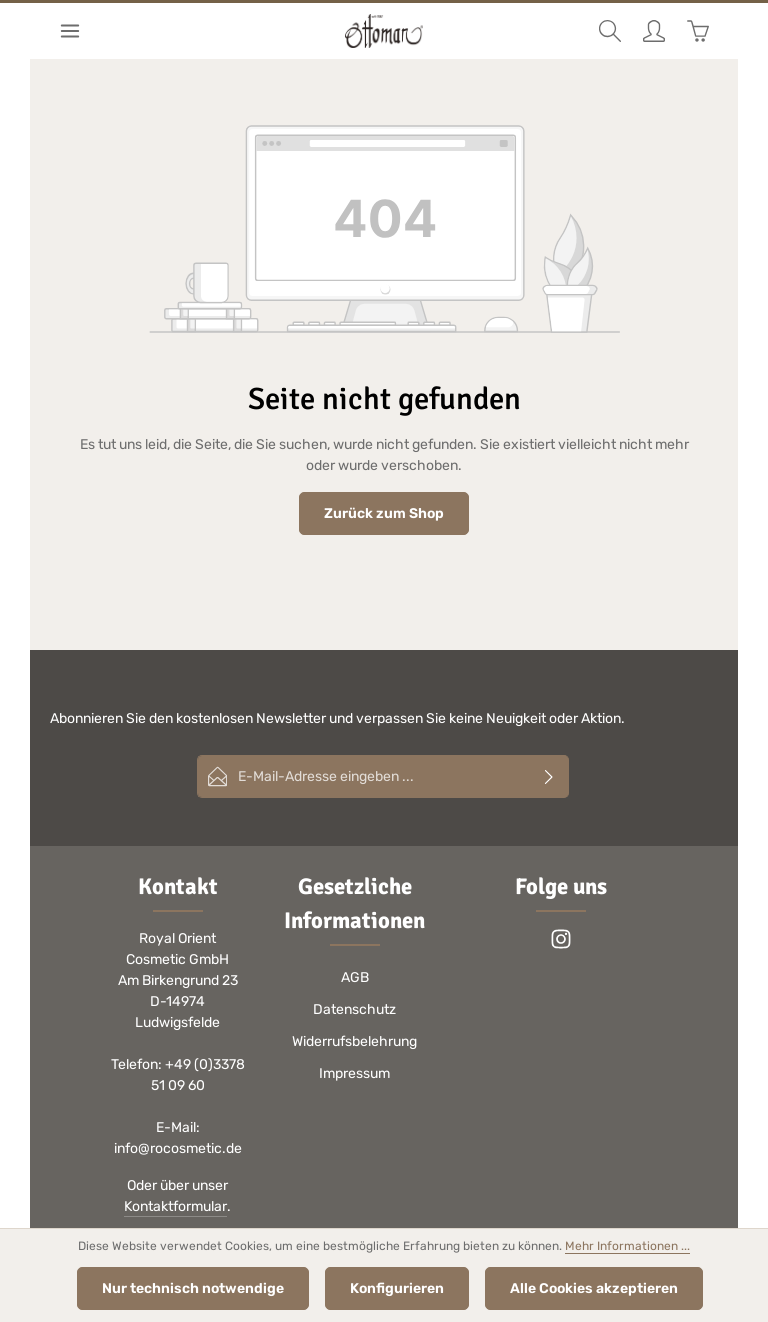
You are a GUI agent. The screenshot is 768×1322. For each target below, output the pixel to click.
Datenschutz (354, 1009)
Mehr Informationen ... (627, 1246)
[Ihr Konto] (654, 31)
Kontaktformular (175, 1206)
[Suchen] (610, 31)
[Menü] (70, 31)
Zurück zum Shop (384, 513)
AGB (355, 977)
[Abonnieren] (549, 776)
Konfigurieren (397, 1288)
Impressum (354, 1073)
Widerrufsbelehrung (354, 1041)
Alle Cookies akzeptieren (594, 1288)
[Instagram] (561, 945)
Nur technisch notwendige (193, 1288)
